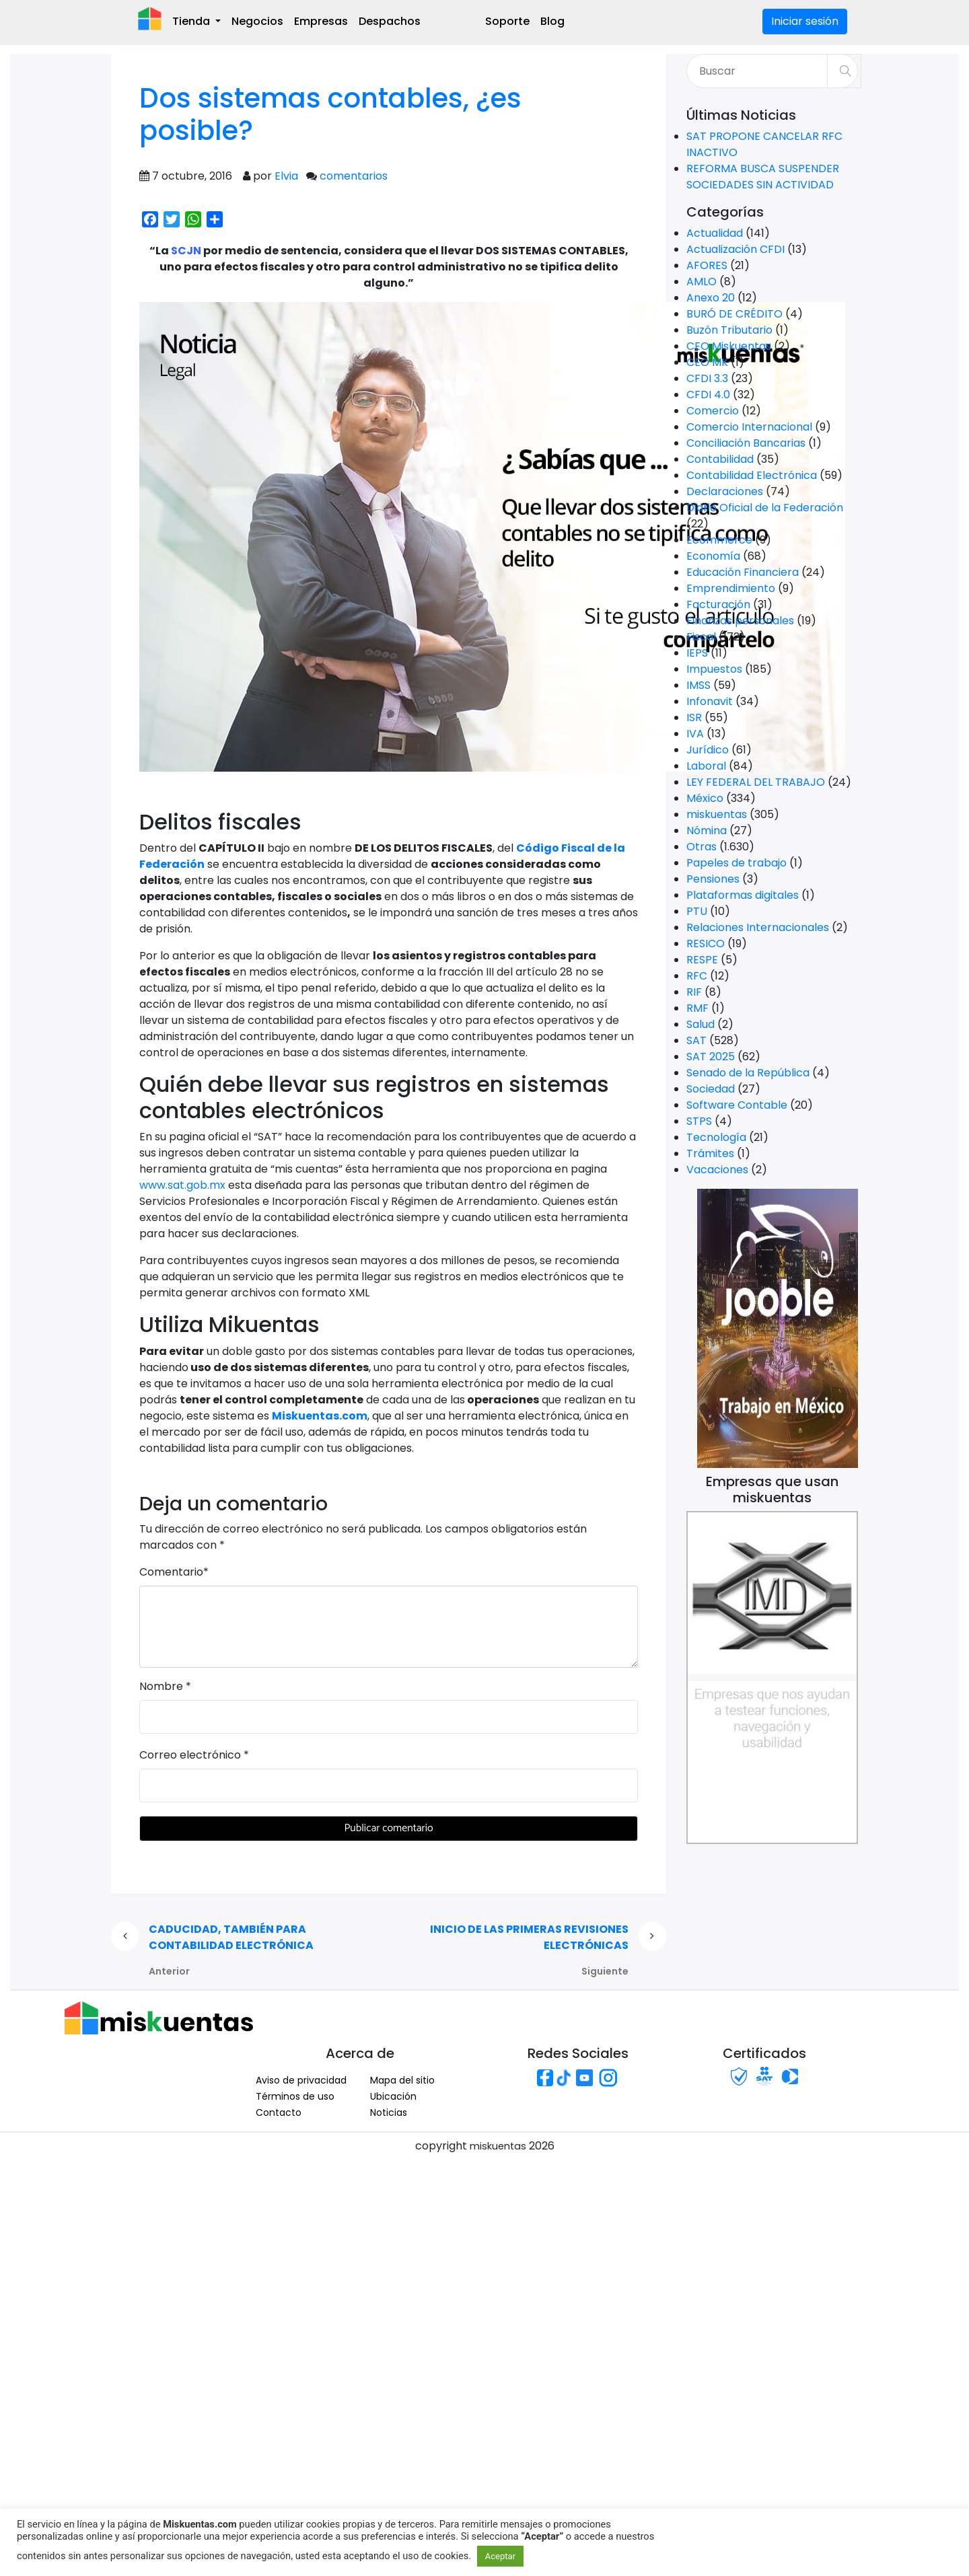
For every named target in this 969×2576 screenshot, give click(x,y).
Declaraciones (724, 491)
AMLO (701, 281)
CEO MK (707, 362)
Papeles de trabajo (736, 863)
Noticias (388, 2112)
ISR (694, 717)
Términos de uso (295, 2096)
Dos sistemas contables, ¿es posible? (330, 114)
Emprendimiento (730, 588)
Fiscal (701, 637)
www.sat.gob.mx (182, 1185)
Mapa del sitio (402, 2080)
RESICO (705, 943)
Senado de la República (748, 1072)
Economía (713, 556)
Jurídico (707, 750)
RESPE (702, 959)
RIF (694, 992)
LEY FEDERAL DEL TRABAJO (755, 782)
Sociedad (710, 1089)
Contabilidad (720, 459)
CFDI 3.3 (707, 378)
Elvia (286, 176)
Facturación (718, 604)
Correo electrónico (190, 1755)
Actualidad (714, 233)
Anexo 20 (710, 297)
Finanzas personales (740, 620)
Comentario (171, 1572)
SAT (696, 1040)
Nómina (706, 830)
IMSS (698, 685)
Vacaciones (717, 1169)
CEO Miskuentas (728, 346)
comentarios (354, 176)
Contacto (278, 2112)
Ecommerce (719, 540)
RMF (697, 1008)
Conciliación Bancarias (745, 443)
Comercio (712, 410)
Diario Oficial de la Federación (764, 507)
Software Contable (736, 1105)
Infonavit (709, 701)
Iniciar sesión (804, 21)
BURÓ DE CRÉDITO (734, 314)
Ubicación (393, 2096)
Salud (700, 1024)
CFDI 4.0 (708, 394)
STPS (699, 1121)
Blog (552, 21)
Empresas (321, 21)
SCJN (186, 250)
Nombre (161, 1686)
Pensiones (713, 879)
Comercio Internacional (749, 427)
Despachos (390, 21)
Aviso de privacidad (301, 2080)
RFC (696, 976)
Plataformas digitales (742, 895)
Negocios (257, 21)
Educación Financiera (742, 572)
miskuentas (716, 814)
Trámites (710, 1153)
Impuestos (714, 669)
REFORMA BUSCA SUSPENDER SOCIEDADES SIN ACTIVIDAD (762, 176)
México (704, 798)
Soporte (507, 21)
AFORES (706, 265)
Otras (701, 846)
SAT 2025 (710, 1056)
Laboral (706, 766)
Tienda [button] (192, 21)
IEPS (697, 653)
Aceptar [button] (500, 2556)
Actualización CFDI (735, 249)
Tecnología (716, 1137)
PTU (696, 911)
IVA (695, 733)
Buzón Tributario (729, 330)
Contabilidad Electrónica (751, 475)
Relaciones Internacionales (757, 927)
